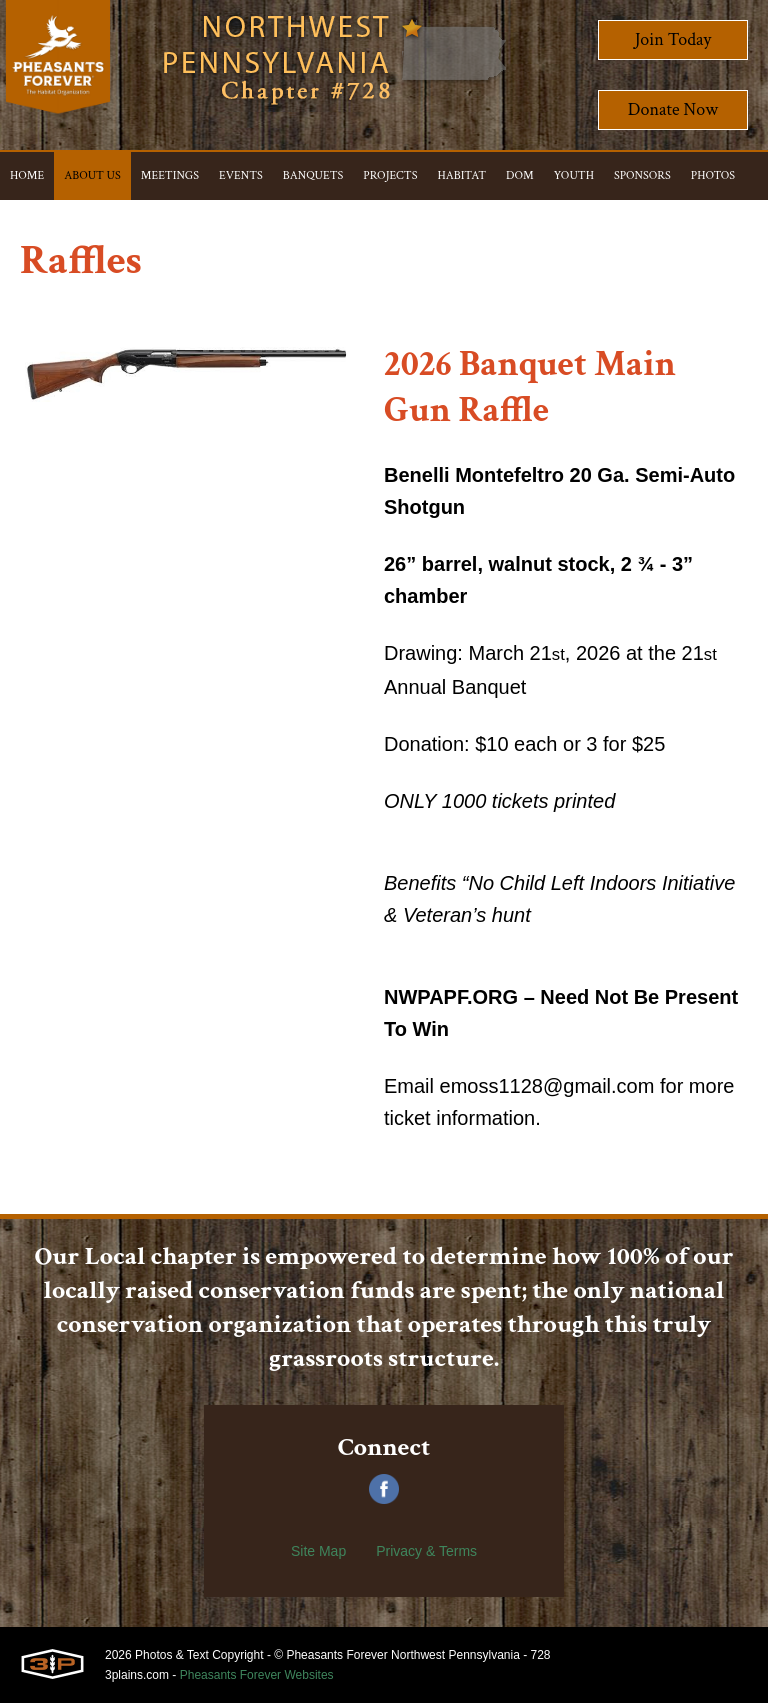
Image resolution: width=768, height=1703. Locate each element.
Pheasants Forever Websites (257, 1675)
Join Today (673, 39)
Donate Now (673, 109)
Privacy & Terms (426, 1551)
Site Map (318, 1551)
